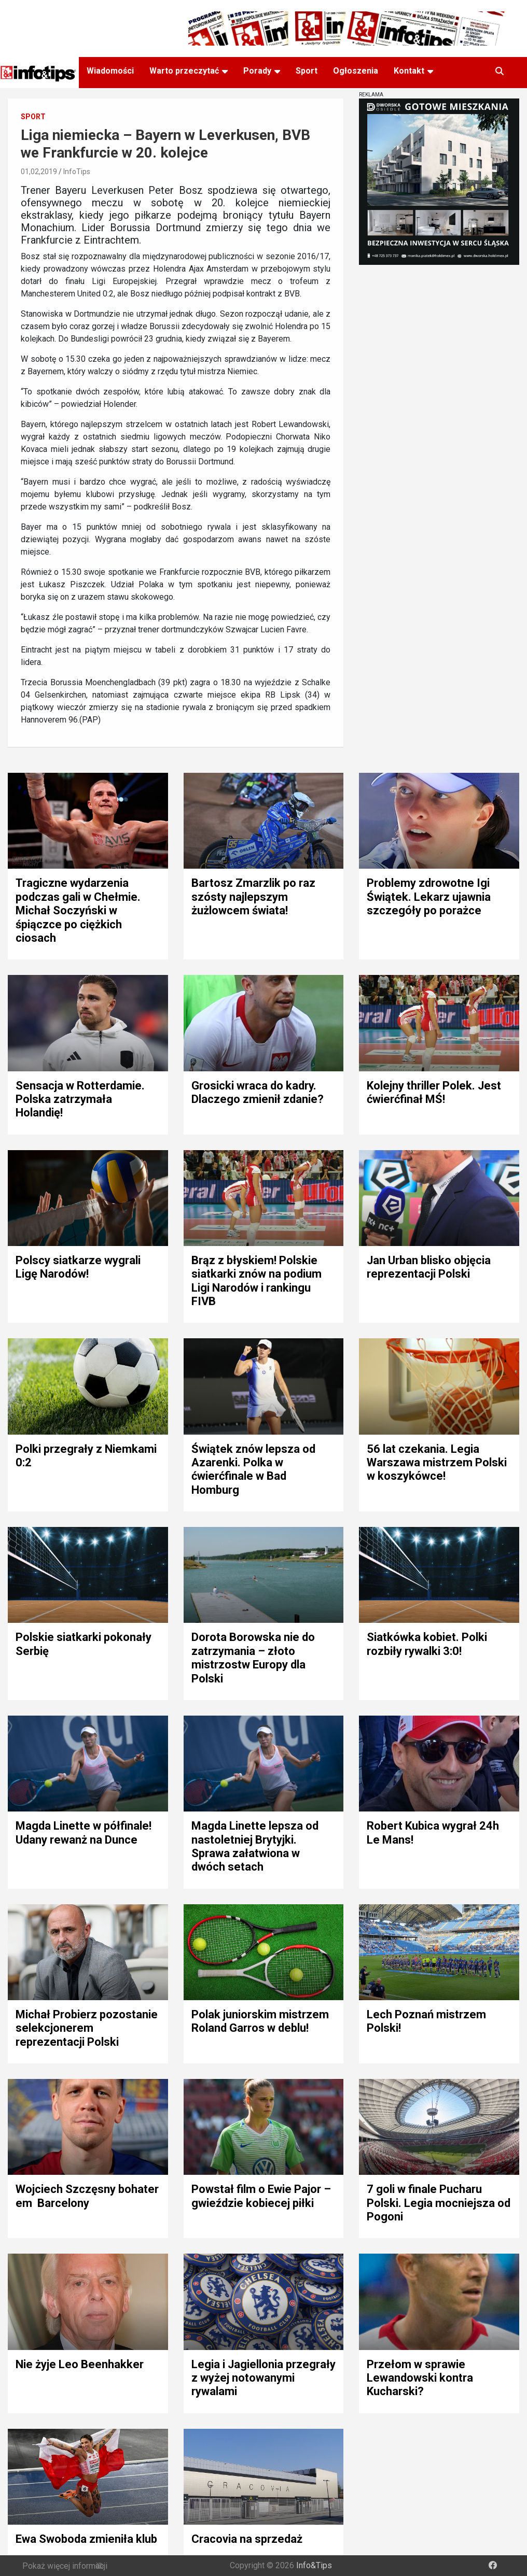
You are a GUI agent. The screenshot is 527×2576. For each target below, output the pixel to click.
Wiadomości (110, 71)
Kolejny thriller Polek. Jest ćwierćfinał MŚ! (434, 1092)
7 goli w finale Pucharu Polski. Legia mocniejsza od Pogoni (438, 2203)
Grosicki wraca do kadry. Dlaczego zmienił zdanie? (257, 1092)
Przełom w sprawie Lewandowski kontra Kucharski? (420, 2378)
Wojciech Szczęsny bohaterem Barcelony (87, 2196)
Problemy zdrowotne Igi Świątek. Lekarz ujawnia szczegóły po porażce (429, 896)
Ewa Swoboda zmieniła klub (86, 2538)
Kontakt (409, 71)
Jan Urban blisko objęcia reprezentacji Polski (429, 1267)
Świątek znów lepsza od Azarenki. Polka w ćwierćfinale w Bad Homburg (253, 1469)
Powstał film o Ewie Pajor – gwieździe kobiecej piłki (261, 2196)
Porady (257, 71)
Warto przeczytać (184, 71)
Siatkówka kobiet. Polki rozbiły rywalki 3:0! (427, 1644)
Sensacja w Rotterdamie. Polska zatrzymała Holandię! (80, 1099)
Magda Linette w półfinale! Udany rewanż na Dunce (83, 1832)
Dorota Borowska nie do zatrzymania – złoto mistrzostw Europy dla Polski (253, 1658)
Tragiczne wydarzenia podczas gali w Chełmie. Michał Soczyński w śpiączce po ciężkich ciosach (78, 910)
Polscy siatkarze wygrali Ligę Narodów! (78, 1267)
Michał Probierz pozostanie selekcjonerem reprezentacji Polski (87, 2028)
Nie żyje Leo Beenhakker (80, 2364)
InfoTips (76, 171)
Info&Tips (314, 2565)
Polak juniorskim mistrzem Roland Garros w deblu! (260, 2021)
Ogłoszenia (355, 71)
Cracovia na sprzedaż (246, 2538)
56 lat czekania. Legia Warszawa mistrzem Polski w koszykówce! (437, 1462)
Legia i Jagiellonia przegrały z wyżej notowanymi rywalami (263, 2378)
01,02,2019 (39, 171)
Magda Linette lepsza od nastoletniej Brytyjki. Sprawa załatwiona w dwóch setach (254, 1846)
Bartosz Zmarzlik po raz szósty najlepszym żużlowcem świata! (253, 896)
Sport (306, 71)
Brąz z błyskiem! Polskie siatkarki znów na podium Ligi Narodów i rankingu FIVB (256, 1281)
